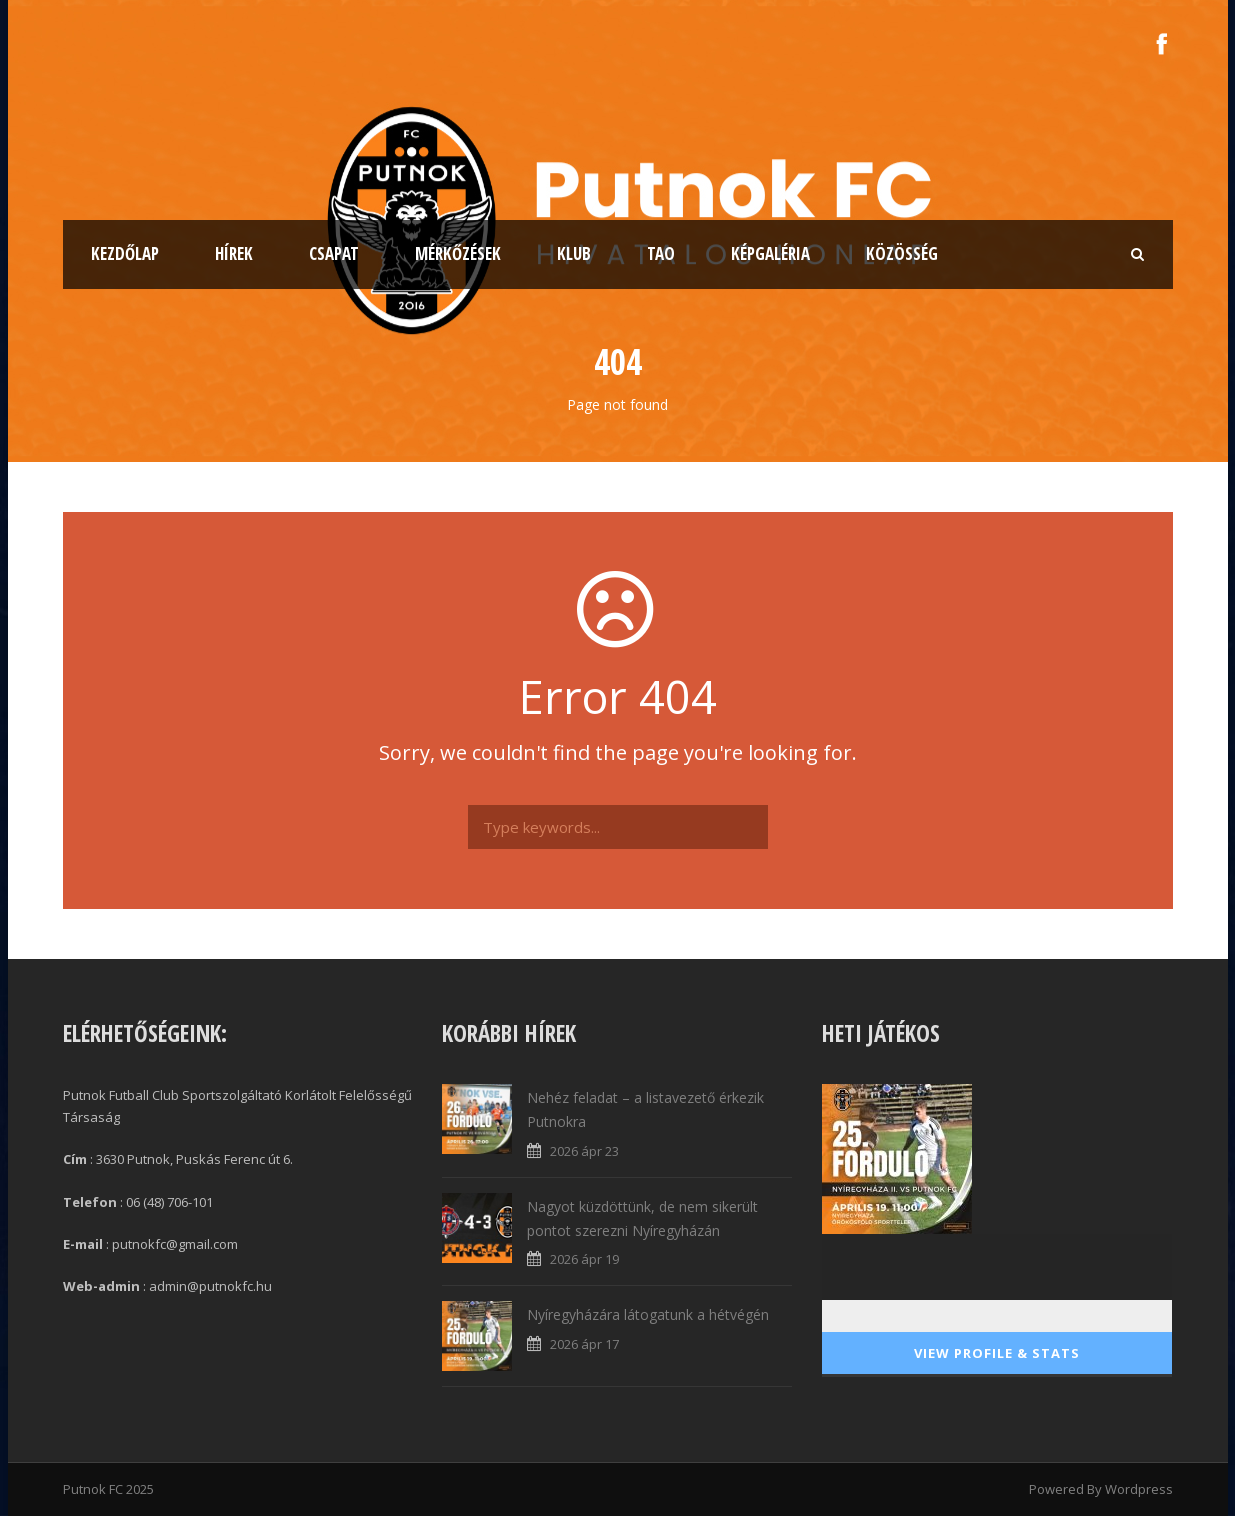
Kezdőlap (125, 253)
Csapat (334, 253)
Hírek (234, 253)
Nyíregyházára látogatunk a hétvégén (648, 1314)
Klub (574, 253)
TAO (661, 253)
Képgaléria (770, 253)
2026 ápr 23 (584, 1151)
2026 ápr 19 (584, 1259)
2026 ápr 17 (584, 1344)
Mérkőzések (458, 253)
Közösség (902, 253)
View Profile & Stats (997, 1353)
